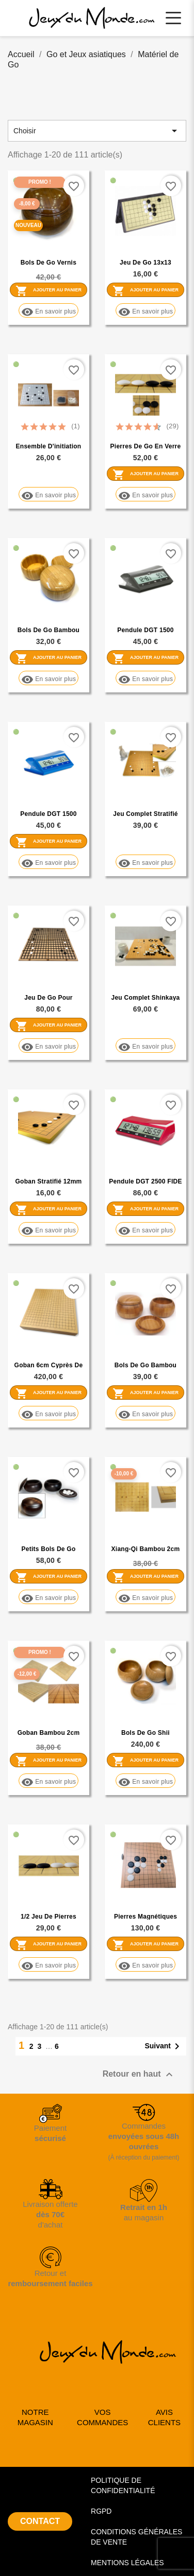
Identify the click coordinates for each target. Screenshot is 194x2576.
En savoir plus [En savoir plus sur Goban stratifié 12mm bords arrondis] (48, 1231)
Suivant (163, 2046)
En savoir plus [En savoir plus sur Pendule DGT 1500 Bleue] (48, 863)
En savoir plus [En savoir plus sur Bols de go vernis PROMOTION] (48, 312)
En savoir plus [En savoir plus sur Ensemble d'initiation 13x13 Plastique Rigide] (48, 495)
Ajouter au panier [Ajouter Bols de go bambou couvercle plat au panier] (48, 658)
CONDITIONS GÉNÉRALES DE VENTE (136, 2537)
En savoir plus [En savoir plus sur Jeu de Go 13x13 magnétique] (145, 312)
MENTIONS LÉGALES (127, 2562)
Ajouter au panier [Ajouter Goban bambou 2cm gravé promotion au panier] (48, 1760)
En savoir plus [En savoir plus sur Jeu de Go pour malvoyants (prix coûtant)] (48, 1047)
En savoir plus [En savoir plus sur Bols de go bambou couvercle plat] (48, 679)
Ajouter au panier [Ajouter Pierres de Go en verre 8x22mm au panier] (145, 474)
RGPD (101, 2511)
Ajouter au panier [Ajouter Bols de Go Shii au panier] (145, 1760)
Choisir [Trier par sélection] (97, 131)
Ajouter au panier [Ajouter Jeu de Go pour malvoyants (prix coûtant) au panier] (48, 1025)
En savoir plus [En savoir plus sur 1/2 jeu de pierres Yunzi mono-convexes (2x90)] (48, 1966)
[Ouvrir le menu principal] (173, 18)
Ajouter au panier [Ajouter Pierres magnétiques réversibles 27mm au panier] (145, 1944)
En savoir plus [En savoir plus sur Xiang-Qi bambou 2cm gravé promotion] (145, 1598)
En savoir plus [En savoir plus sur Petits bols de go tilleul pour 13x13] (48, 1598)
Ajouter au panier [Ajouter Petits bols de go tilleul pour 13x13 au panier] (48, 1576)
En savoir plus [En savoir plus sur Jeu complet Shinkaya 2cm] (145, 1047)
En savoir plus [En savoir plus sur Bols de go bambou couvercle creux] (145, 1414)
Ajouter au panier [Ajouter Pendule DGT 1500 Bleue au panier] (48, 841)
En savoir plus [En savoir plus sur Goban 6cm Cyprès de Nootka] (48, 1414)
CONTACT (40, 2521)
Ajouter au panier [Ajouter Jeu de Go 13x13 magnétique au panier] (145, 290)
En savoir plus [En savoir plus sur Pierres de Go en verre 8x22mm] (145, 495)
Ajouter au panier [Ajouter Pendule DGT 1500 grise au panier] (145, 658)
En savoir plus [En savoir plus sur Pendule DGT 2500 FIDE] (145, 1231)
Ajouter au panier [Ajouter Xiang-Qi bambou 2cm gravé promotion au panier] (145, 1576)
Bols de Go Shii (145, 1732)
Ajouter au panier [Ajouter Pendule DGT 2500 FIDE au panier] (145, 1209)
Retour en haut (139, 2074)
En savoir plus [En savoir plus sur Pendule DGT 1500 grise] (145, 679)
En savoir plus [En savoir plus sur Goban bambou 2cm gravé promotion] (48, 1782)
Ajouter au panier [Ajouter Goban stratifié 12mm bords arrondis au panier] (48, 1209)
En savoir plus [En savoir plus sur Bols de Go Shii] (145, 1782)
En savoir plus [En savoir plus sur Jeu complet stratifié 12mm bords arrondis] (145, 863)
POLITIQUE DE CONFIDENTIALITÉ (123, 2485)
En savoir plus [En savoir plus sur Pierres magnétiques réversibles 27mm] (145, 1966)
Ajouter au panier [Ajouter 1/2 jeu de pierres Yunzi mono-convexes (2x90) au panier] (48, 1944)
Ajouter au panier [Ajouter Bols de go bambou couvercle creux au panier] (145, 1393)
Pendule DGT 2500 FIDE (145, 1181)
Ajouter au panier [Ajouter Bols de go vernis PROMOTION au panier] (48, 290)
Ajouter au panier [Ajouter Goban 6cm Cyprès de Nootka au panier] (48, 1393)
